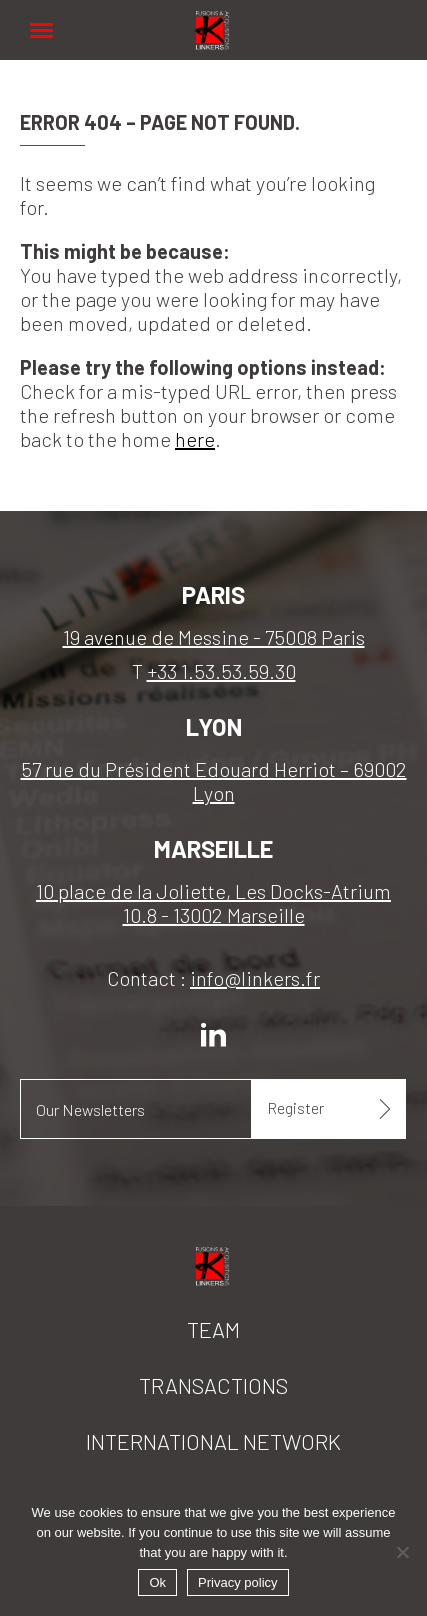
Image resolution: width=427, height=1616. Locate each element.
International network (213, 1441)
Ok (157, 1582)
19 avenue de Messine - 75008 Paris (214, 637)
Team (213, 1329)
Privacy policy (237, 1582)
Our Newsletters (90, 1109)
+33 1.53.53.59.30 (221, 671)
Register (295, 1107)
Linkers (214, 19)
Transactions (213, 1385)
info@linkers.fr (255, 978)
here (195, 439)
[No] (402, 1552)
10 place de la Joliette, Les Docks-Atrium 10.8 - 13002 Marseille (213, 903)
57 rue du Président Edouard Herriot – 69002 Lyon (214, 781)
